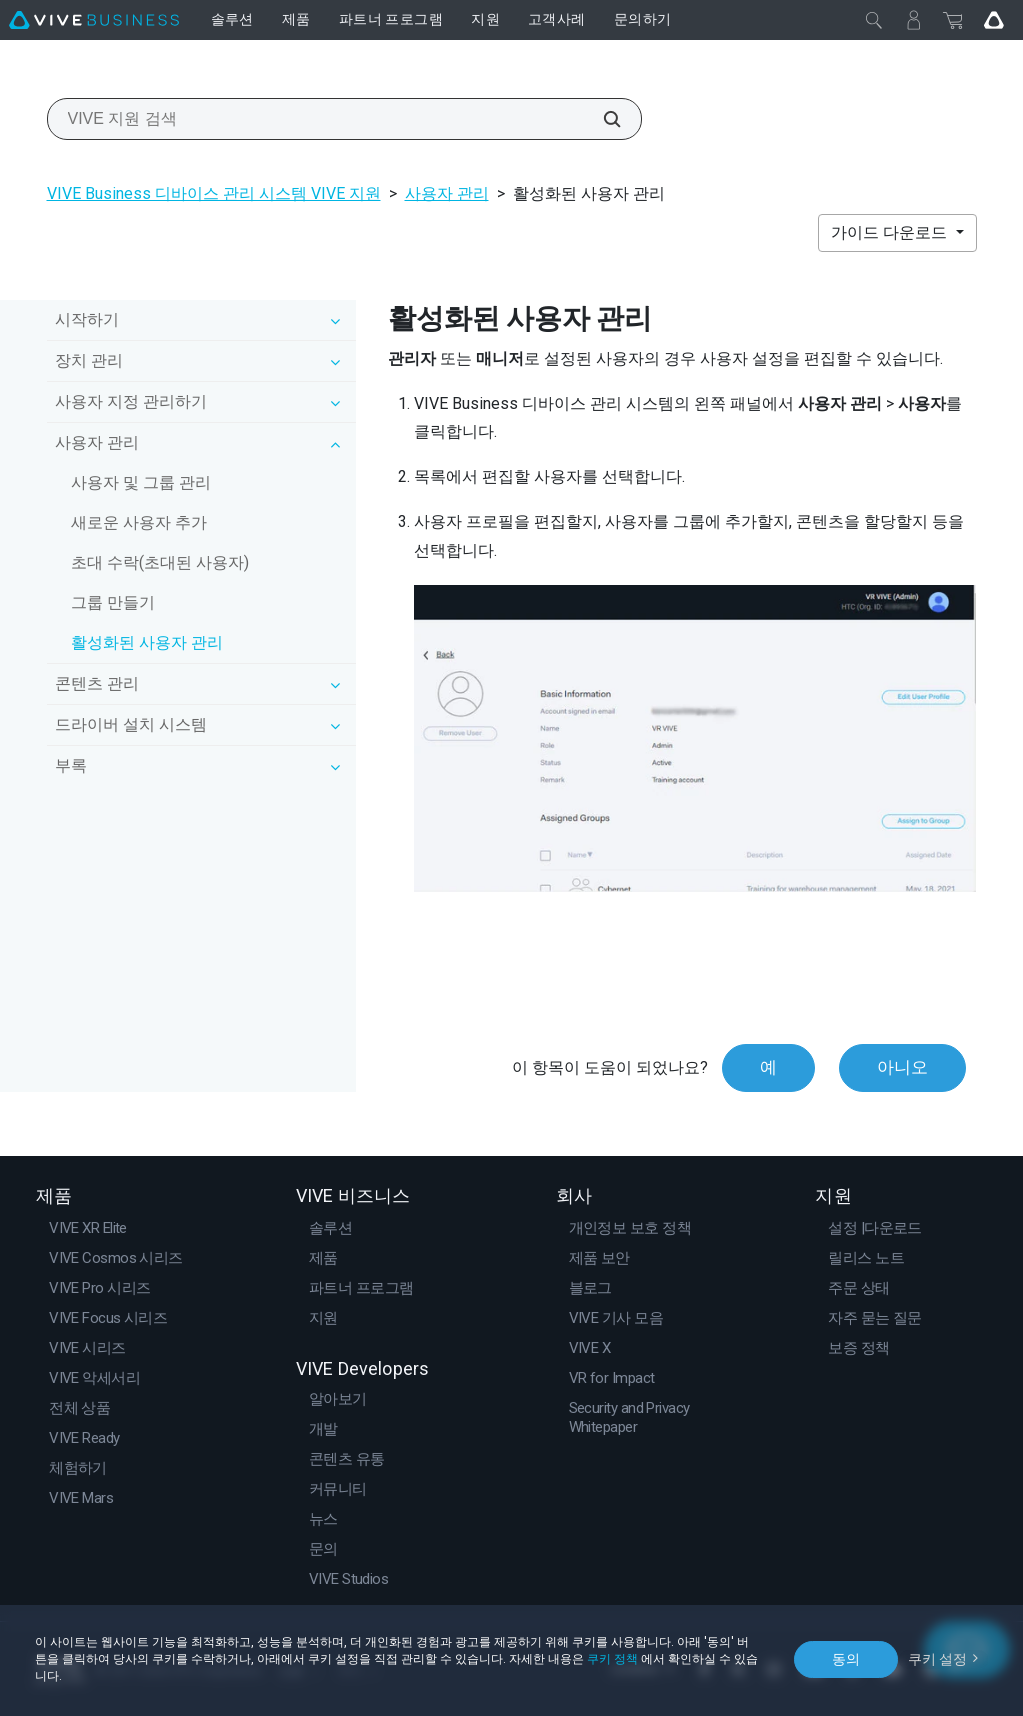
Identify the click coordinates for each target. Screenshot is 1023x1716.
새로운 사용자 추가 (139, 522)
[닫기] (874, 20)
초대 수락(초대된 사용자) (160, 562)
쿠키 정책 (612, 1659)
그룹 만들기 (113, 602)
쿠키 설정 (937, 1659)
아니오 (902, 1067)
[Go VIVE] (994, 20)
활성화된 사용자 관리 (147, 642)
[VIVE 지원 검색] (601, 119)
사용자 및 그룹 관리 (141, 482)
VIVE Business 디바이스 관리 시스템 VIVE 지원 (214, 193)
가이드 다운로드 (891, 232)
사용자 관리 (447, 193)
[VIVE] (94, 20)
